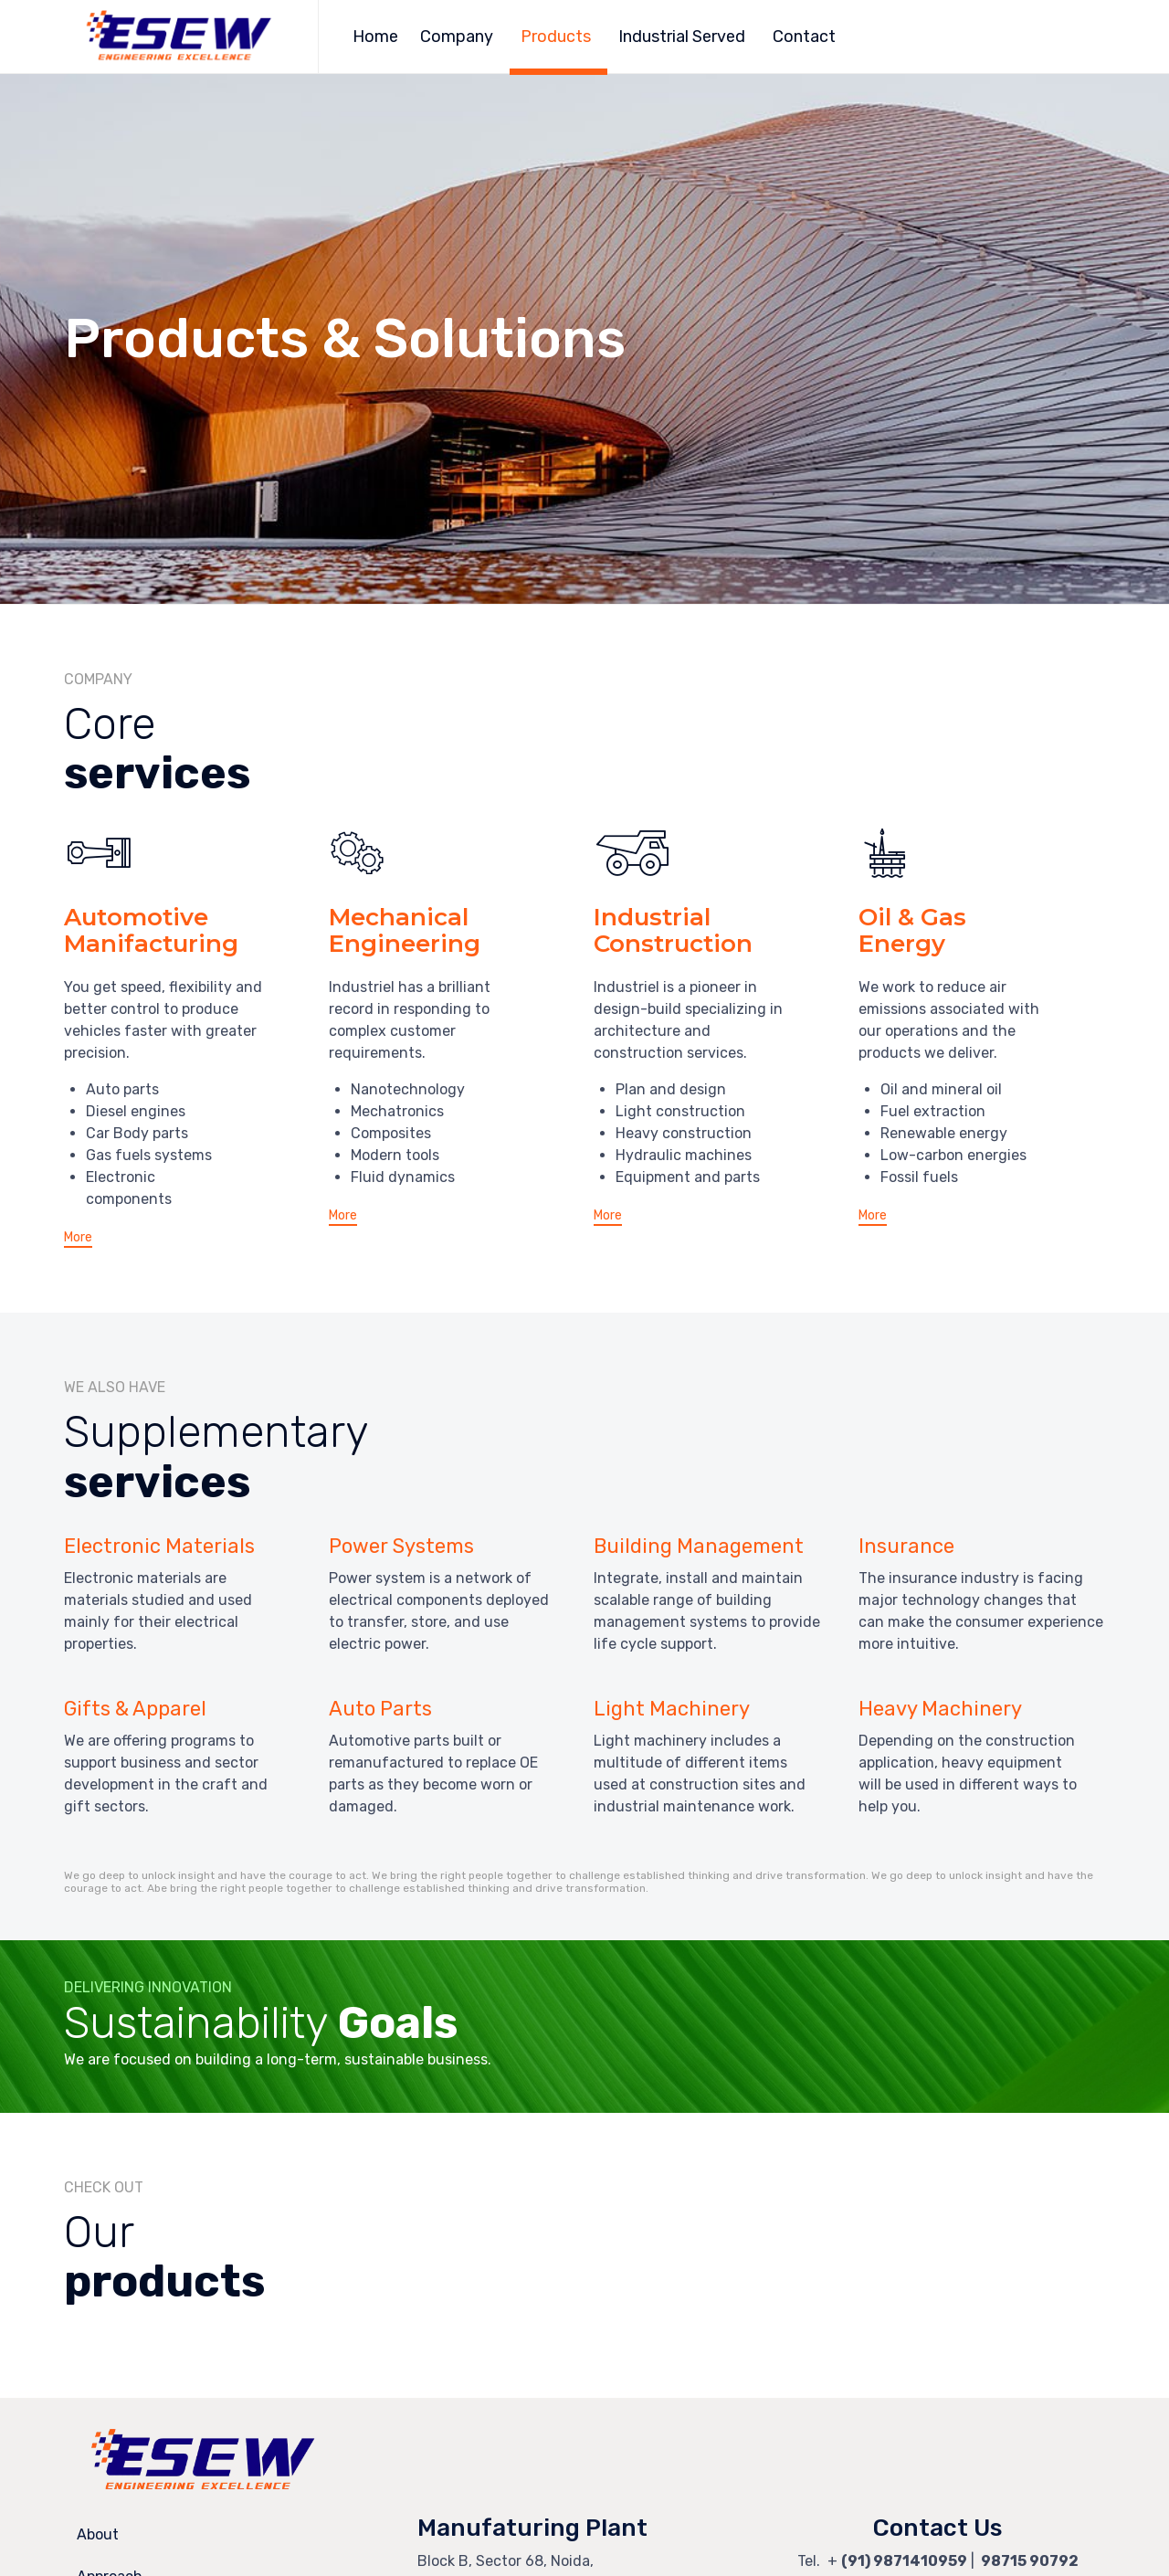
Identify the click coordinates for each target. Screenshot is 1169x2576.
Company (456, 36)
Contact (804, 36)
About (98, 2534)
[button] (78, 1239)
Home (375, 36)
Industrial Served (681, 36)
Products (556, 36)
